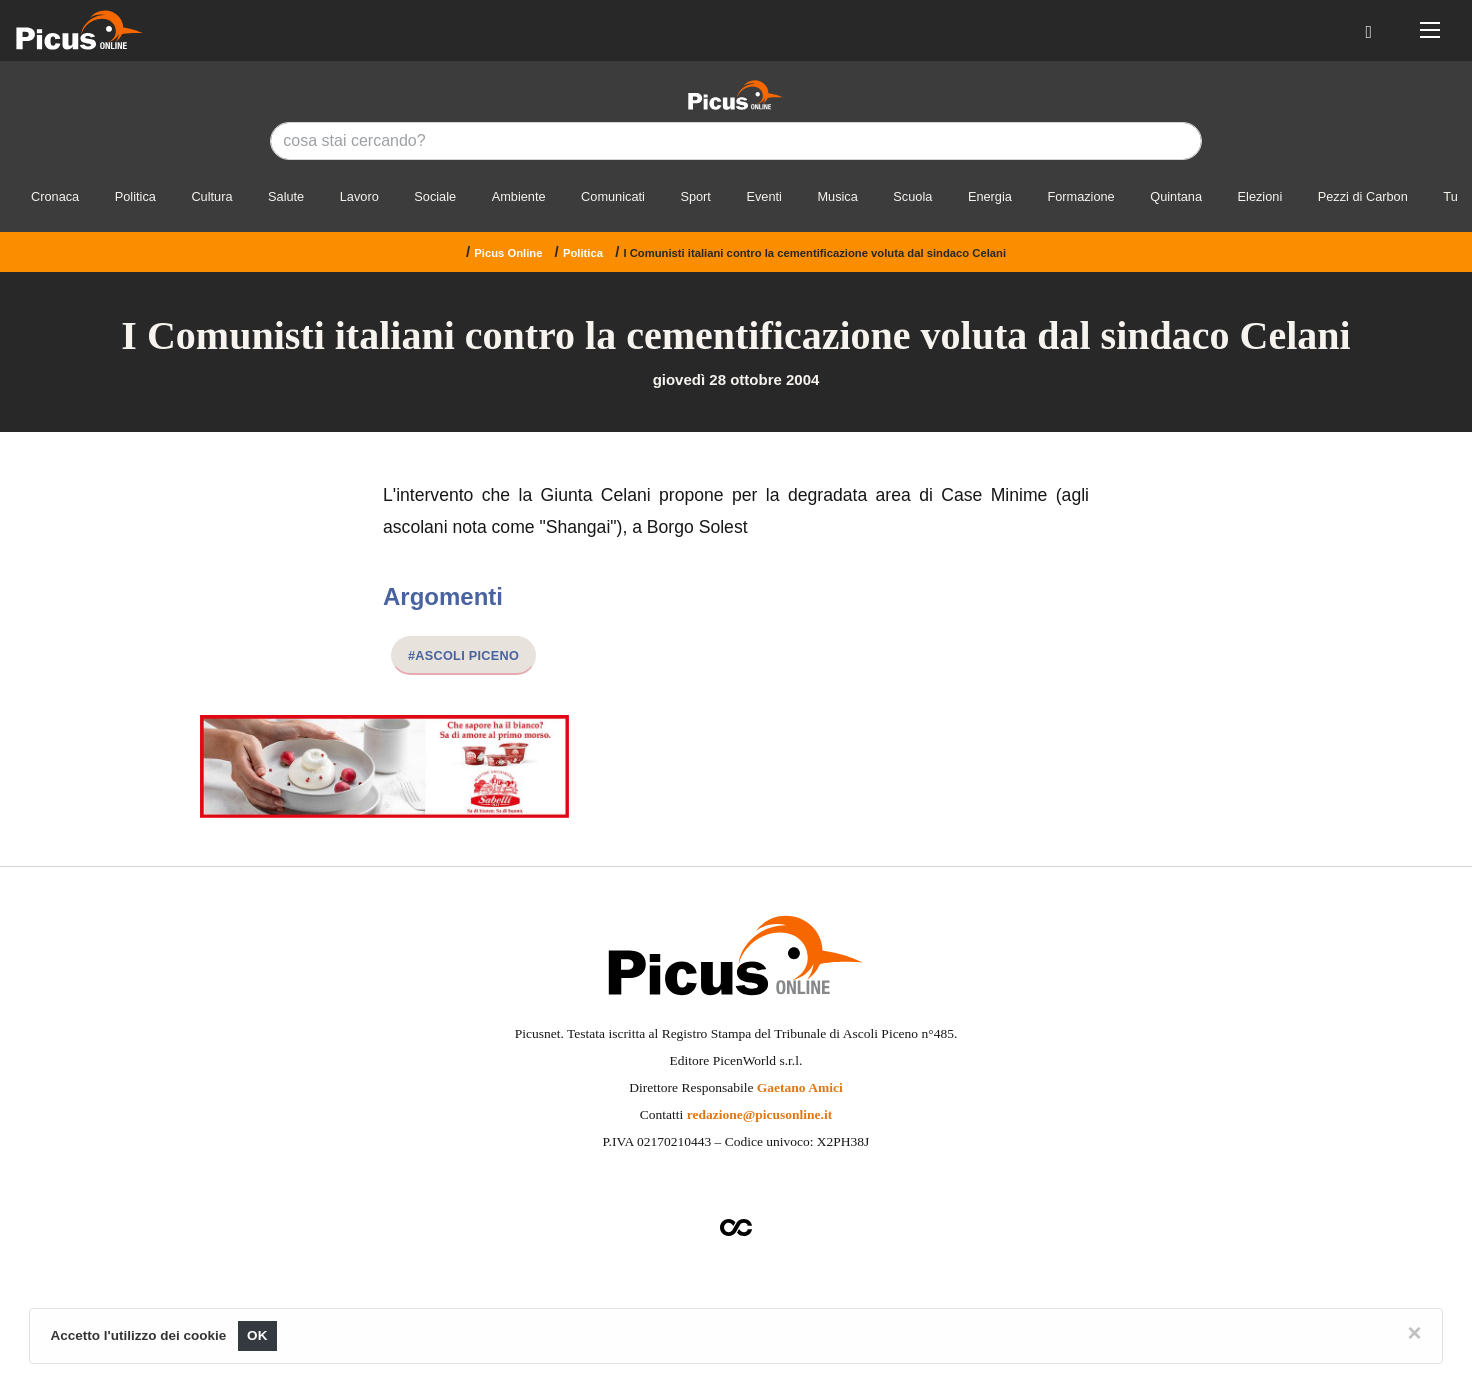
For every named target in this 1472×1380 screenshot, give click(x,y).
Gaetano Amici (800, 1087)
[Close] (1415, 1333)
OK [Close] (257, 1335)
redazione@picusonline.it (759, 1114)
